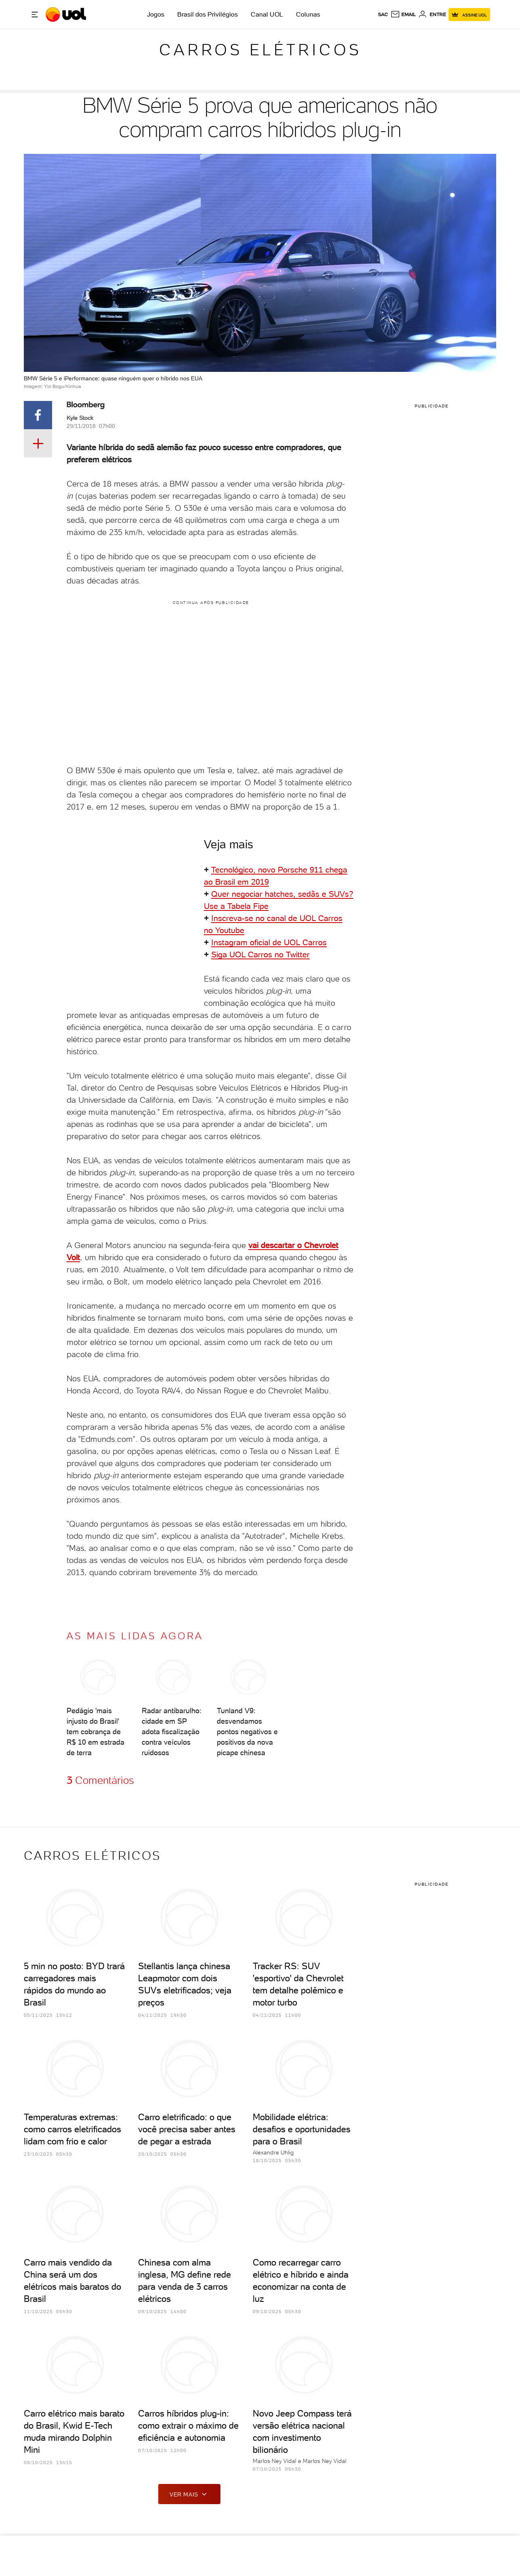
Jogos (155, 14)
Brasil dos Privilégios (207, 14)
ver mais (189, 2494)
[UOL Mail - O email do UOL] (403, 14)
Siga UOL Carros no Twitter (260, 954)
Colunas (308, 14)
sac (383, 14)
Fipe (260, 906)
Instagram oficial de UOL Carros (269, 942)
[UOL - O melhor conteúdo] (67, 14)
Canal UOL (267, 14)
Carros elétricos (260, 49)
